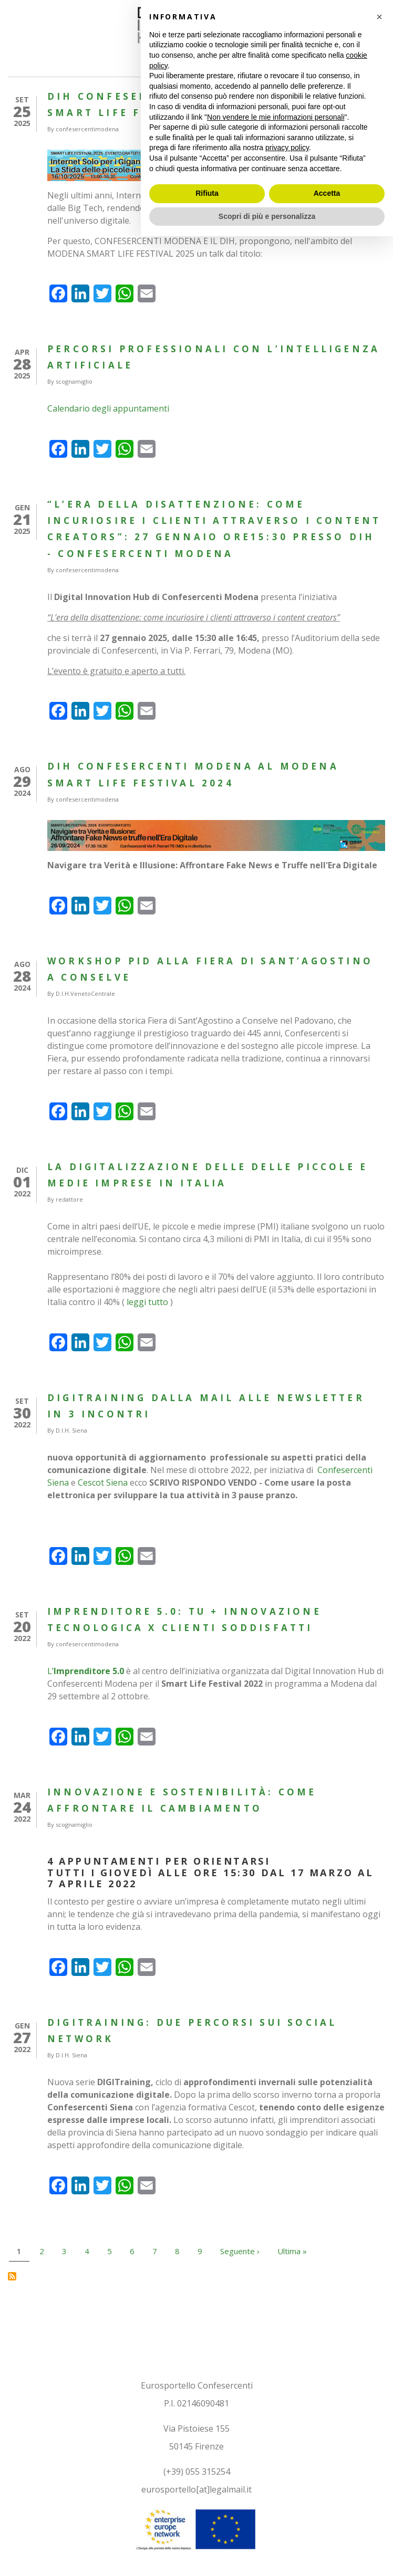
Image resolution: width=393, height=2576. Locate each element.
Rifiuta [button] (207, 2533)
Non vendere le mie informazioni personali (275, 2456)
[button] (379, 2356)
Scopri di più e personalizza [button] (267, 2555)
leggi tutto (147, 1302)
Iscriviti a (12, 2276)
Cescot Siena (103, 1482)
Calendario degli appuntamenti (108, 408)
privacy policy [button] (287, 2487)
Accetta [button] (327, 2533)
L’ (86, 1671)
